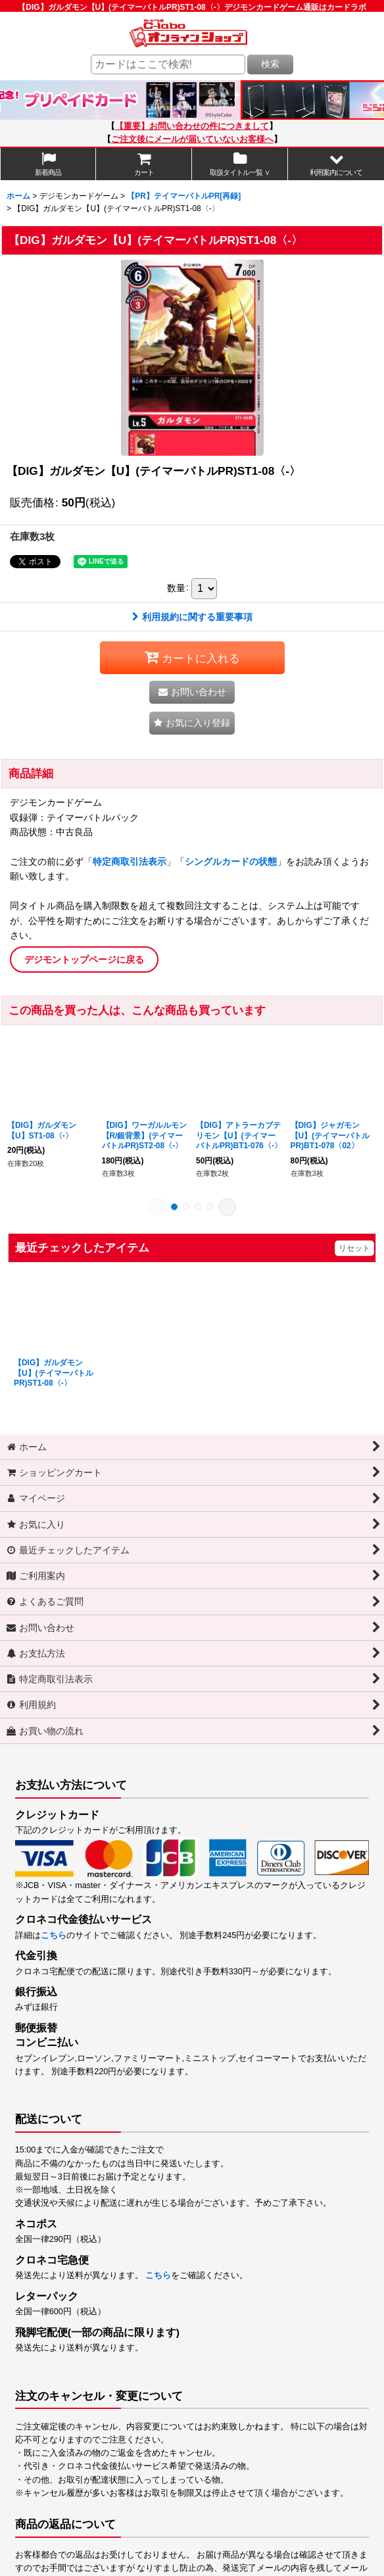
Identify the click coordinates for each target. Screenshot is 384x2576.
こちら (53, 1935)
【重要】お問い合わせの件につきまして (192, 126)
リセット (354, 1248)
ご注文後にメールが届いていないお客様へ (192, 139)
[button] (336, 164)
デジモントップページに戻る (84, 959)
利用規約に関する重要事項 (192, 617)
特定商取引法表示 (129, 861)
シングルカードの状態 (231, 861)
